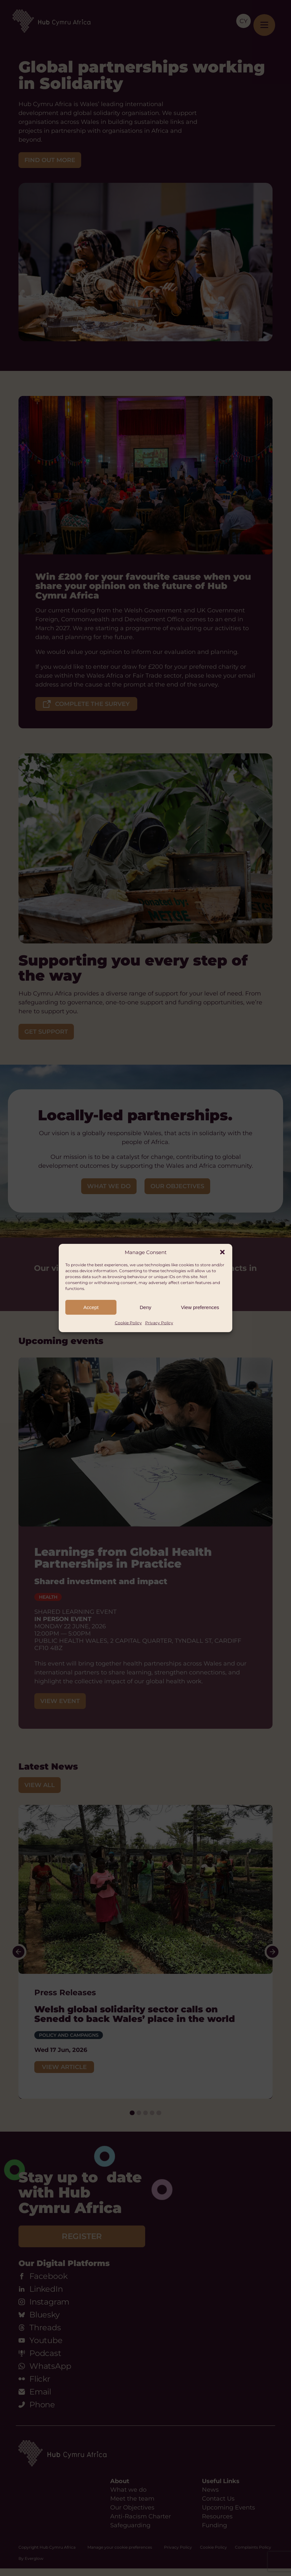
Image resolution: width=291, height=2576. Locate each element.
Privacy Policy (159, 1322)
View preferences (200, 1307)
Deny (145, 1307)
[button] (222, 1252)
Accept (91, 1307)
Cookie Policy (128, 1322)
